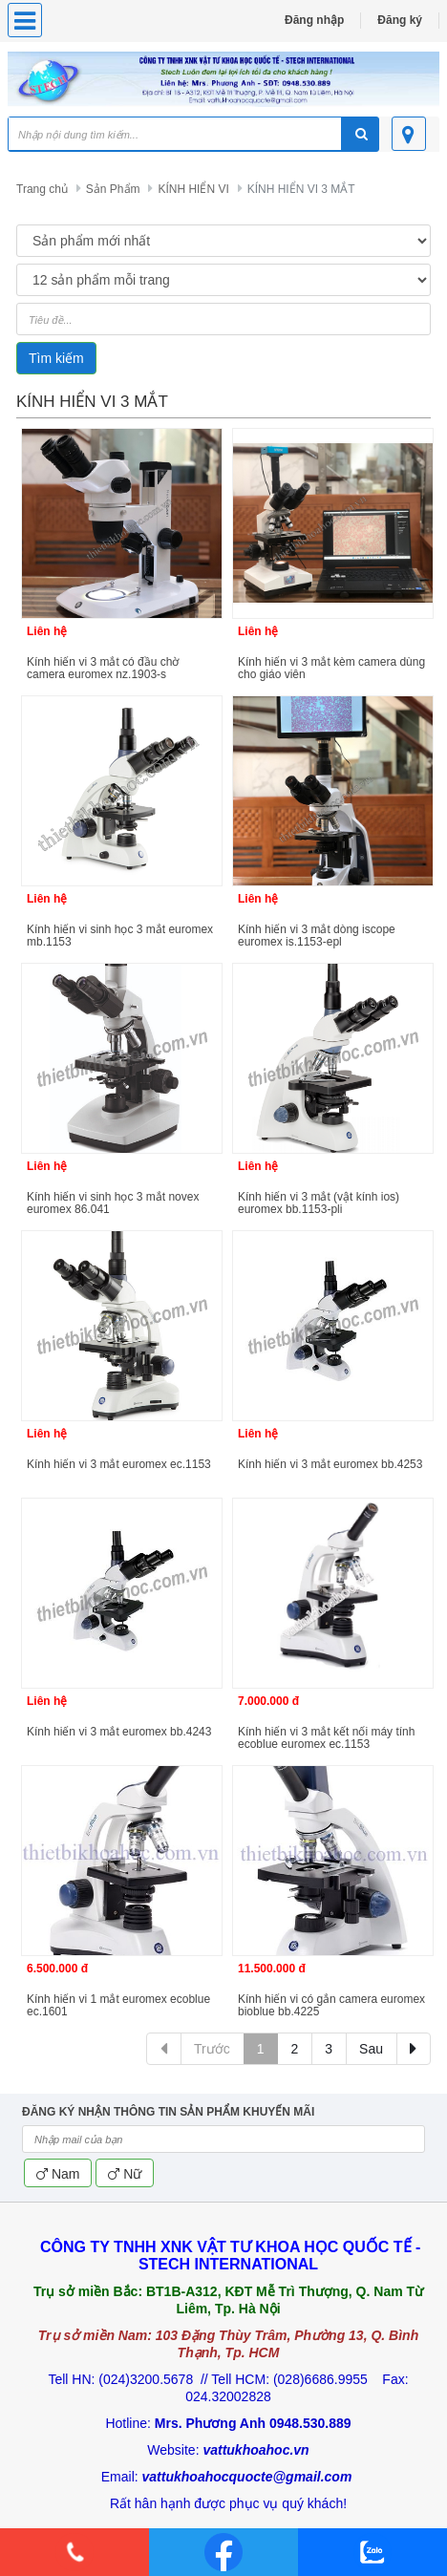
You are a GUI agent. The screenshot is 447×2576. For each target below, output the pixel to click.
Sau (371, 2048)
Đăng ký (399, 20)
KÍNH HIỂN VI (193, 189)
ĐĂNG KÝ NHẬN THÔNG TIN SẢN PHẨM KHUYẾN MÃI (168, 2111)
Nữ (124, 2174)
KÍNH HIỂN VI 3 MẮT (301, 189)
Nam (57, 2174)
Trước (212, 2048)
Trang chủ (42, 189)
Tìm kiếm (56, 358)
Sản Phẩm (113, 189)
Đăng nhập (314, 20)
